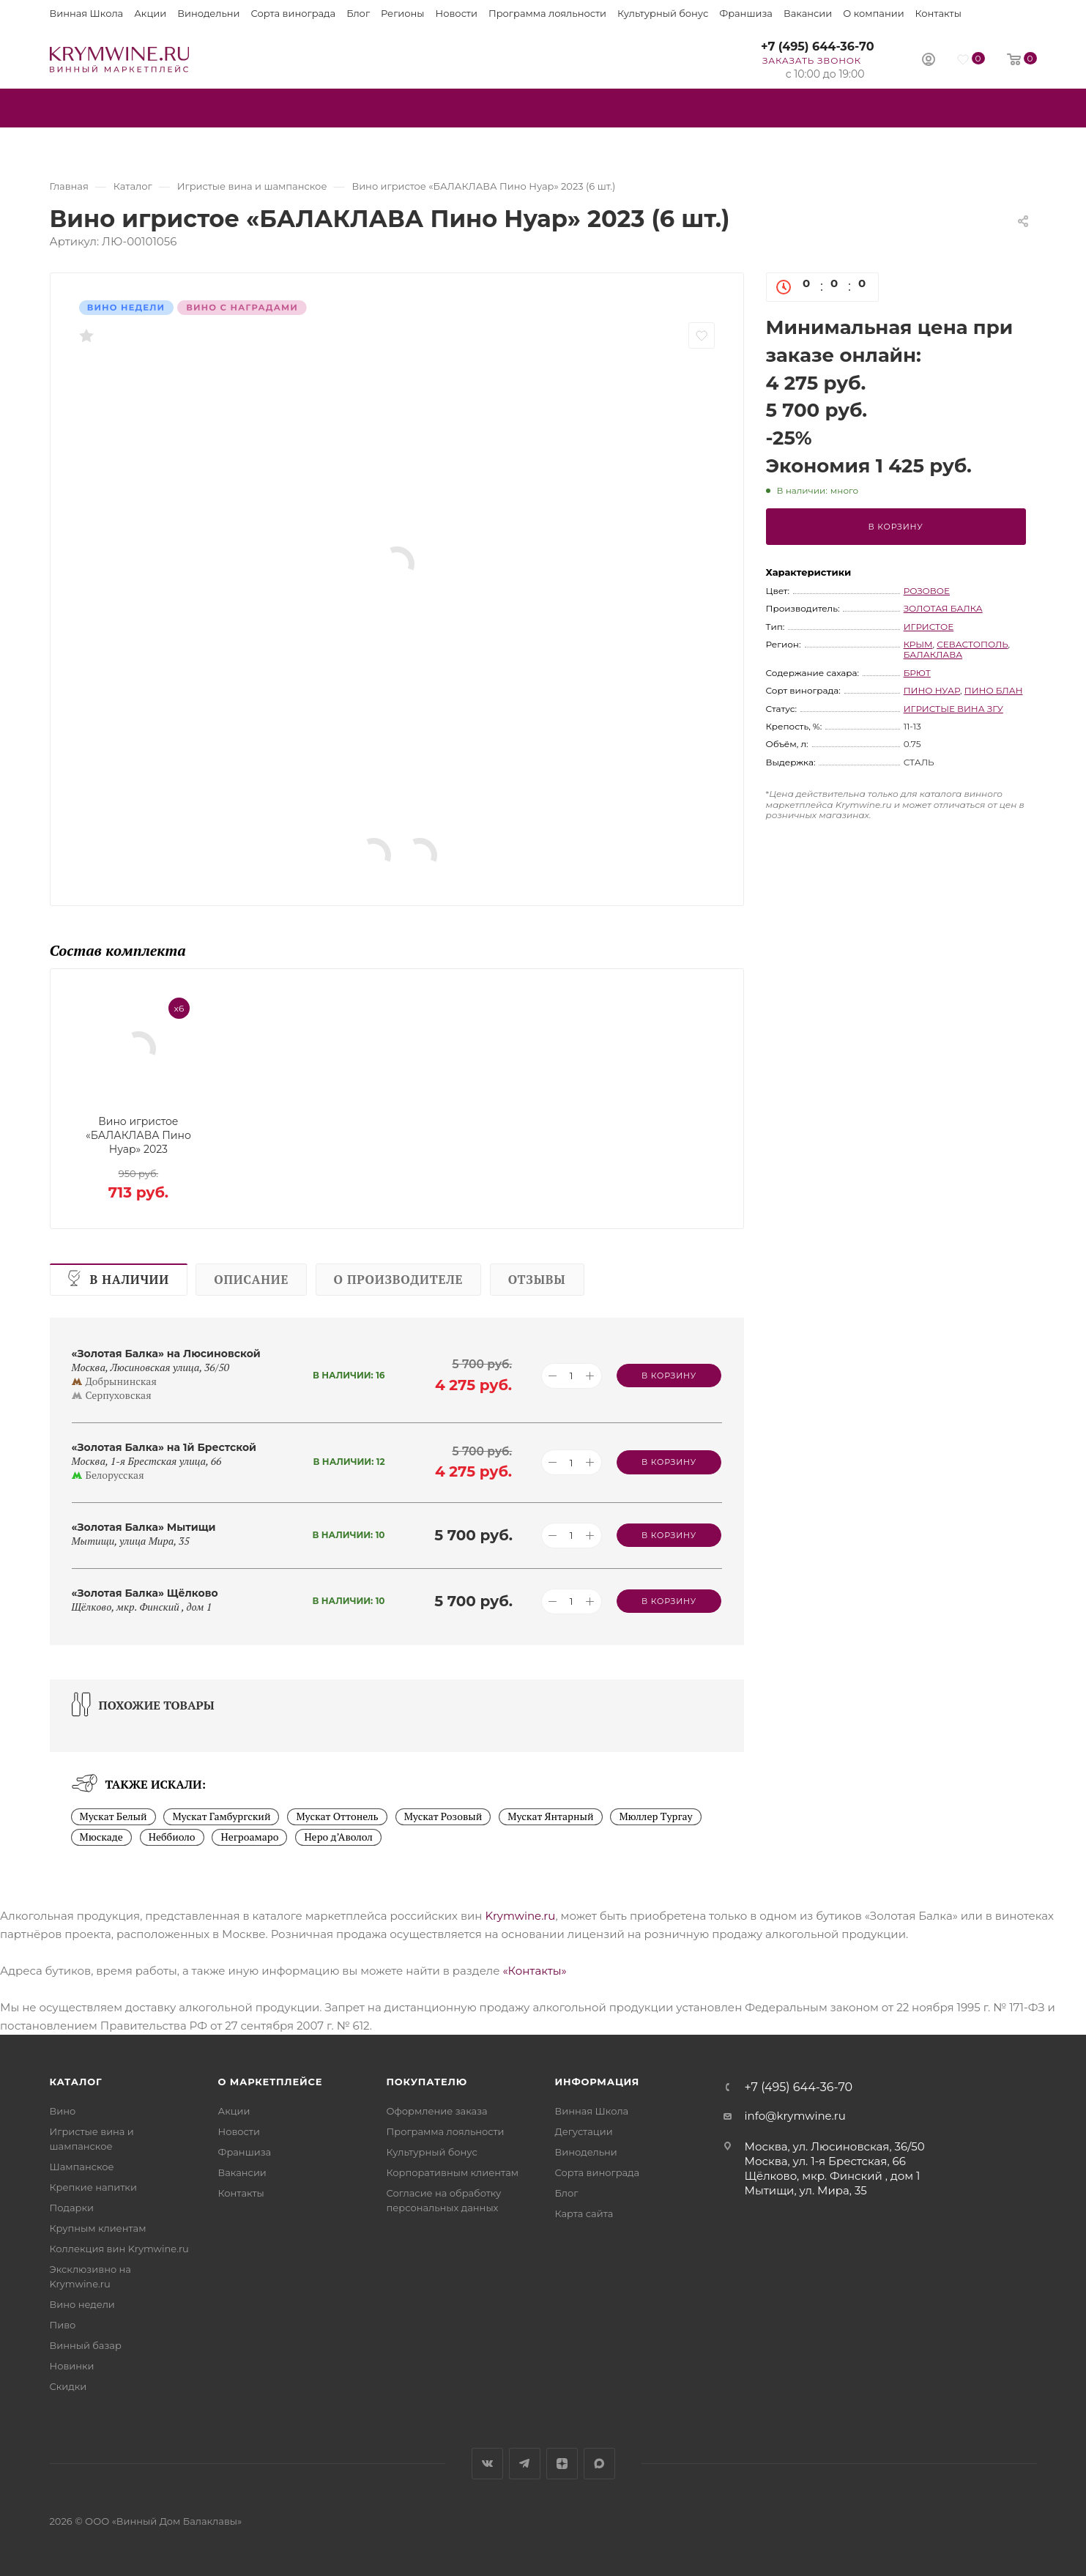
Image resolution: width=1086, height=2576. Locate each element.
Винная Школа (87, 13)
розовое (927, 590)
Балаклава (933, 654)
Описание (251, 1280)
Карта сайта (584, 2213)
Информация (597, 2081)
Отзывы (537, 1280)
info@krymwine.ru (795, 2116)
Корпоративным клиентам (453, 2172)
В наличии (129, 1280)
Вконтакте (487, 2463)
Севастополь (972, 644)
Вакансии (808, 13)
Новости (456, 13)
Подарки (72, 2207)
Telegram (524, 2463)
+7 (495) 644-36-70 (817, 46)
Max (599, 2463)
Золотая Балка (943, 608)
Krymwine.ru (520, 1916)
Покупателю (427, 2081)
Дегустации (584, 2131)
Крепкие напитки (93, 2187)
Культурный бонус (662, 13)
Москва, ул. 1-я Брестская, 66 (825, 2161)
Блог (358, 13)
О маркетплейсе (270, 2081)
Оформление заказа (437, 2111)
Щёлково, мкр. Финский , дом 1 (833, 2176)
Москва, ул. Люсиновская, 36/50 (835, 2146)
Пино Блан (993, 690)
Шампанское (82, 2166)
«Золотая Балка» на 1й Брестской (164, 1447)
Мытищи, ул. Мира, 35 (806, 2190)
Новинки (72, 2366)
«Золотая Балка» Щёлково (145, 1593)
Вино (63, 2111)
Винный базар (86, 2345)
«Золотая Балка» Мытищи (144, 1527)
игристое (929, 626)
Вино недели (82, 2304)
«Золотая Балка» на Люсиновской (166, 1353)
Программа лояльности (547, 13)
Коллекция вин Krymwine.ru (119, 2248)
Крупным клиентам (98, 2228)
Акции (150, 13)
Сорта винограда (293, 13)
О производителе (399, 1280)
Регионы (402, 13)
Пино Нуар (932, 690)
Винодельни (208, 13)
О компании (873, 13)
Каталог (76, 2081)
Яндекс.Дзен (562, 2463)
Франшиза (746, 13)
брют (917, 672)
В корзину (896, 526)
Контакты (938, 13)
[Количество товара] (571, 1376)
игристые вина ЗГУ (953, 708)
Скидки (68, 2386)
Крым (918, 644)
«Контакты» (534, 1971)
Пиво (63, 2325)
